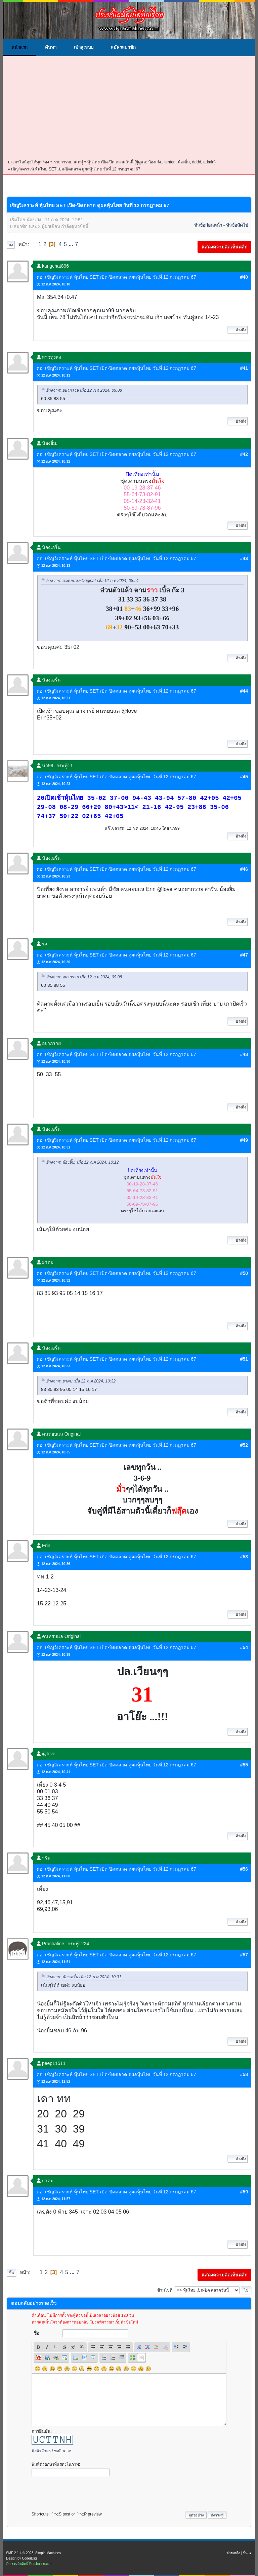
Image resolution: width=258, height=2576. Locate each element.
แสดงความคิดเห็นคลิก (224, 246)
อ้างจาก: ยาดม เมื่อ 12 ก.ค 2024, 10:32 (81, 1381)
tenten (169, 162)
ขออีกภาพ (63, 2451)
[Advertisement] (129, 108)
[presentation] (83, 2492)
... (72, 244)
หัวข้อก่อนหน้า (208, 225)
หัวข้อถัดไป (237, 225)
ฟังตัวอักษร (41, 2451)
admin (208, 162)
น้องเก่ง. (155, 162)
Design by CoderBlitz (21, 2558)
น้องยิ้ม (184, 162)
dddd (196, 162)
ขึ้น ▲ (247, 2553)
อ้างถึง (237, 330)
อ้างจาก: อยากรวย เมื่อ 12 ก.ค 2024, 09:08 (84, 390)
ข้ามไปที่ (164, 2290)
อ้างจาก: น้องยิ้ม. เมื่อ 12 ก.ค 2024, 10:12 (82, 1162)
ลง (11, 245)
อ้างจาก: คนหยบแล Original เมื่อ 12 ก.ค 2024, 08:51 (92, 580)
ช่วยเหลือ (233, 2553)
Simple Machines (48, 2553)
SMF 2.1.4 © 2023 (19, 2553)
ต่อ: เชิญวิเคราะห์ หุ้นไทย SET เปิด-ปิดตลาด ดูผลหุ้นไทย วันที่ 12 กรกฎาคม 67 (116, 277)
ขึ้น (11, 2273)
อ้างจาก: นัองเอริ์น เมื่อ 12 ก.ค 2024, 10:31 (83, 1977)
